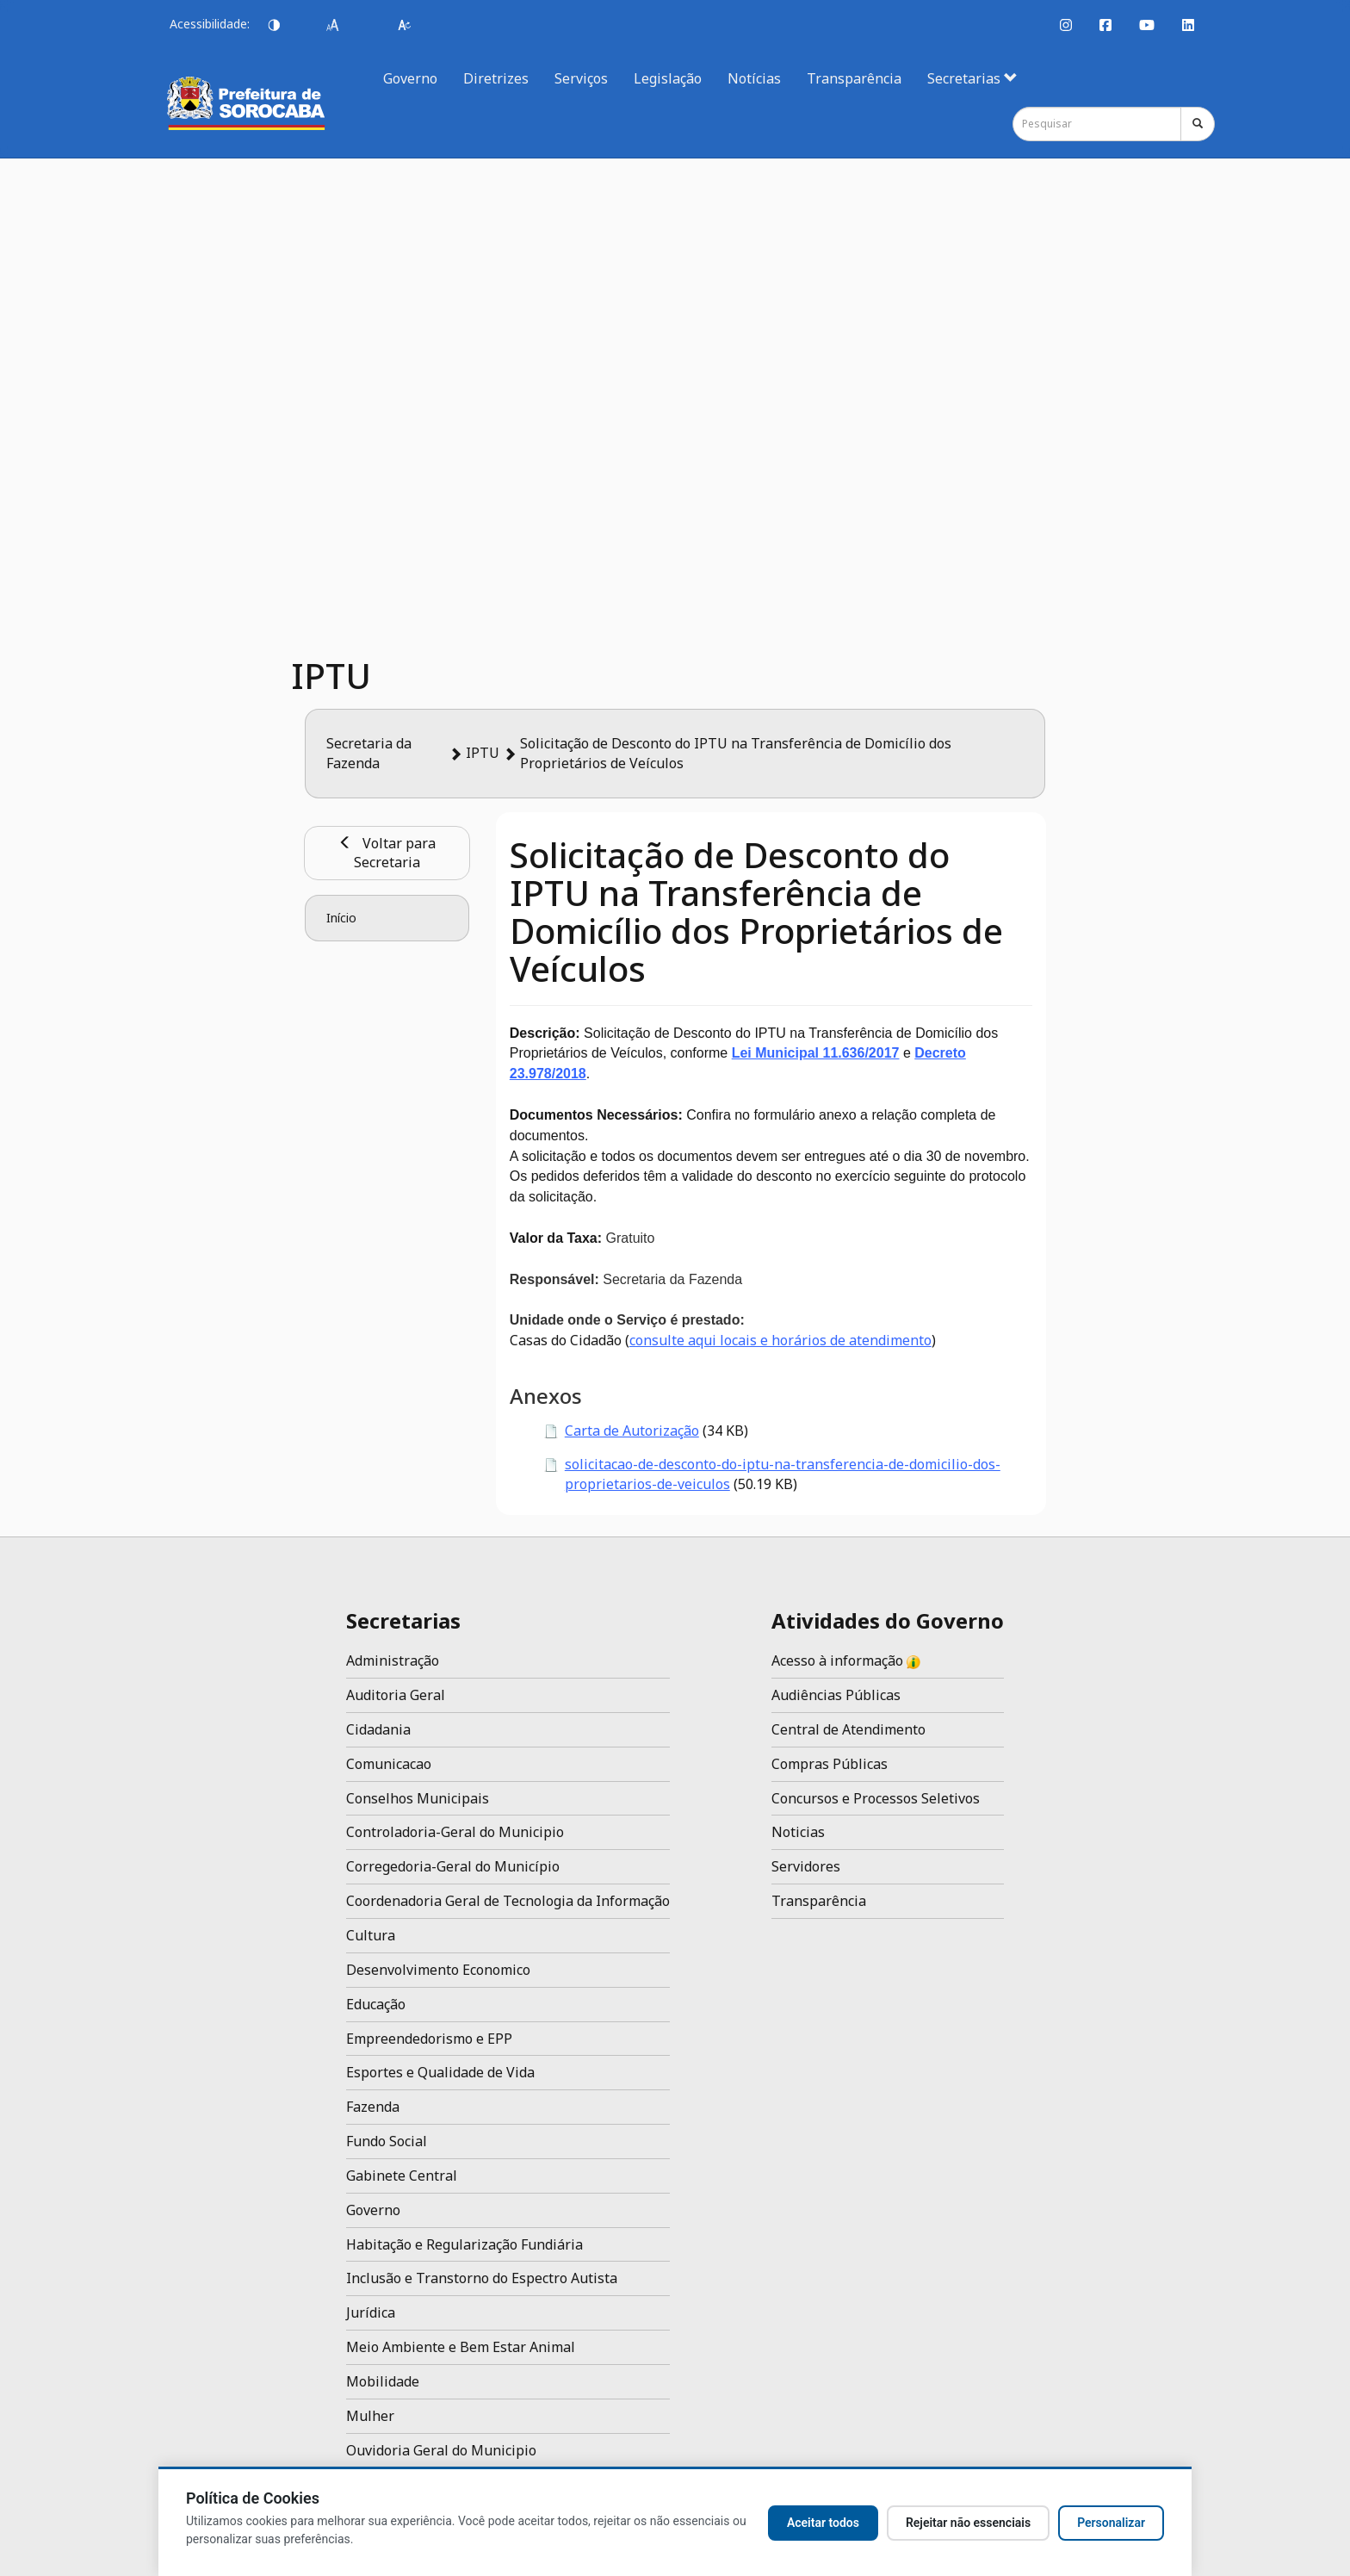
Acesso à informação (845, 1660)
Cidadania (378, 1729)
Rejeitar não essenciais (968, 2522)
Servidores (805, 1866)
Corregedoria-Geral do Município (453, 1866)
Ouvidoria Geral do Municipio (441, 2450)
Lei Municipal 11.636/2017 (816, 1053)
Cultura (370, 1935)
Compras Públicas (829, 1763)
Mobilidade (382, 2381)
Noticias (798, 1831)
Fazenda (372, 2106)
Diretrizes (496, 78)
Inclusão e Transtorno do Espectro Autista (481, 2278)
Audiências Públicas (836, 1694)
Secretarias (972, 78)
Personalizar (1111, 2522)
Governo (410, 78)
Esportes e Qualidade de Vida (440, 2072)
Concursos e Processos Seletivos (875, 1798)
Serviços (581, 78)
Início (341, 917)
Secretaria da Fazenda (369, 753)
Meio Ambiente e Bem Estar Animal (460, 2346)
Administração (392, 1660)
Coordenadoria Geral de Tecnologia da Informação (508, 1900)
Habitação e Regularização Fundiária (464, 2244)
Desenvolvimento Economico (438, 1969)
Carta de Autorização (632, 1430)
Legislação (668, 78)
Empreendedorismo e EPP (429, 2038)
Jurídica (370, 2312)
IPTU (482, 752)
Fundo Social (386, 2141)
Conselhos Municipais (417, 1798)
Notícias (754, 78)
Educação (376, 2004)
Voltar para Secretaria (387, 853)
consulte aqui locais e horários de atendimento (780, 1340)
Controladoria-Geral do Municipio (455, 1831)
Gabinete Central (401, 2175)
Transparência (854, 78)
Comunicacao (388, 1763)
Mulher (370, 2415)
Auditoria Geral (395, 1694)
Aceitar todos (823, 2522)
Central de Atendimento (848, 1729)
